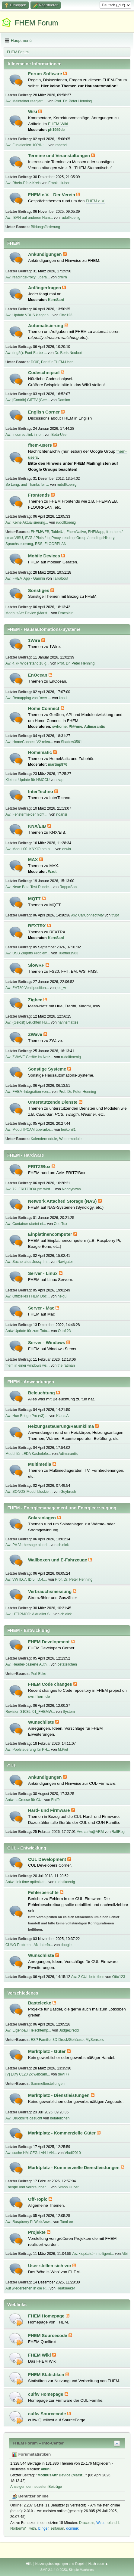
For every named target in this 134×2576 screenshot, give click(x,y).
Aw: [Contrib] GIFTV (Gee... (27, 400)
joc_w (61, 988)
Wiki (33, 111)
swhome (59, 726)
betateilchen (67, 1664)
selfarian (57, 2528)
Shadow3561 (71, 742)
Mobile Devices (44, 555)
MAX (33, 859)
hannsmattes (68, 1022)
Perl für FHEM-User (57, 362)
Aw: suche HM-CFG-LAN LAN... (31, 2153)
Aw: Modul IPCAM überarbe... (29, 1129)
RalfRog (118, 1832)
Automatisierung (46, 325)
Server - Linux (43, 1273)
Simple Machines (81, 2569)
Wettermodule (70, 1139)
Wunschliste (41, 1722)
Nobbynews (71, 1189)
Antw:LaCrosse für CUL (24, 1800)
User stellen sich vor (50, 2265)
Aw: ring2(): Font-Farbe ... (26, 353)
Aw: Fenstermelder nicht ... (26, 814)
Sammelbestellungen (48, 2084)
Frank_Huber (58, 183)
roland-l (113, 2523)
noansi (61, 814)
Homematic (40, 752)
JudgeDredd (69, 2030)
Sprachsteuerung (19, 544)
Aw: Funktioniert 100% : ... (26, 145)
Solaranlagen (42, 1517)
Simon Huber (68, 2187)
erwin (66, 849)
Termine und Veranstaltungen (59, 155)
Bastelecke (40, 2003)
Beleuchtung (42, 1392)
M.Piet (63, 1749)
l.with (31, 2528)
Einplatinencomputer (50, 1234)
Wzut (52, 872)
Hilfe (29, 2563)
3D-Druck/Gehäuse (68, 2040)
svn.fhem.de (39, 1696)
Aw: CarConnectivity (87, 915)
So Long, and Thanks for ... (27, 484)
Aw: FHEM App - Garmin (25, 578)
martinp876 (57, 764)
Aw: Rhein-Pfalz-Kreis (22, 183)
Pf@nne (75, 726)
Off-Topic (38, 2199)
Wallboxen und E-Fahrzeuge (58, 1560)
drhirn (62, 277)
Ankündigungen (45, 254)
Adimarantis (94, 726)
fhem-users (40, 445)
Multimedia (40, 1464)
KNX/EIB (37, 826)
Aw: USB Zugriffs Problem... (27, 953)
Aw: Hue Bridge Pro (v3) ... (26, 1416)
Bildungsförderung (45, 227)
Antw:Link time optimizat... (26, 1882)
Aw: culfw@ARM (90, 1832)
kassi (63, 698)
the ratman (66, 1365)
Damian (64, 400)
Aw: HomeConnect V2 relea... (29, 742)
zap (60, 780)
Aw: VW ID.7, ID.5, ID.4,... (26, 1579)
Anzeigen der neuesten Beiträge (36, 2487)
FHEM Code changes (50, 1684)
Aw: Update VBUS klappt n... (28, 315)
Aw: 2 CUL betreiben (87, 1977)
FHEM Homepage (47, 2316)
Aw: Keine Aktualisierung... (26, 522)
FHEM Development (49, 1641)
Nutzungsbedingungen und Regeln (60, 2563)
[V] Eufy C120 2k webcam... (27, 2074)
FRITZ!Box (40, 1166)
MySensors (95, 2040)
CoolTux (60, 1224)
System (69, 1712)
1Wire (34, 640)
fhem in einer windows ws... (27, 1365)
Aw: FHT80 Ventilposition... (27, 988)
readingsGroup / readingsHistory (88, 538)
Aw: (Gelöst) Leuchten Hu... (27, 1022)
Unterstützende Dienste (53, 1102)
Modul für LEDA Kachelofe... (28, 1454)
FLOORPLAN (55, 544)
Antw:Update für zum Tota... (27, 1331)
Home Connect (44, 708)
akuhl (45, 2469)
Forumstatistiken (31, 2454)
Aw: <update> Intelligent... (93, 2254)
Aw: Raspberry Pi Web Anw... (28, 2222)
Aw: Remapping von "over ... (28, 698)
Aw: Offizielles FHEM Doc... (27, 1296)
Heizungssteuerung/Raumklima (61, 1426)
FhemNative (76, 532)
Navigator (65, 1262)
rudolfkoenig (70, 217)
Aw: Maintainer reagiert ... (25, 101)
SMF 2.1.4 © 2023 (53, 2569)
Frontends (39, 495)
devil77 (63, 2074)
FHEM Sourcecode (48, 2335)
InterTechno (41, 791)
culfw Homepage (46, 2394)
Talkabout (60, 578)
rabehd (61, 145)
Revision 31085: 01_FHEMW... (30, 1712)
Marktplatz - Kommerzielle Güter (62, 2133)
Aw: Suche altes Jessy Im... (27, 1262)
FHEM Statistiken (46, 2374)
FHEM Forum (36, 23)
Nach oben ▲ (98, 2563)
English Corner (44, 412)
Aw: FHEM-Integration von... (28, 1092)
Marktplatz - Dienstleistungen (59, 2095)
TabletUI (58, 532)
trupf (115, 915)
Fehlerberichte (44, 1892)
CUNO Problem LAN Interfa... (29, 1945)
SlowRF (37, 965)
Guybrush (68, 1491)
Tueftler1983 (68, 953)
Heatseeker (65, 2288)
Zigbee (35, 999)
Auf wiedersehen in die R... (27, 2288)
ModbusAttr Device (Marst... (27, 613)
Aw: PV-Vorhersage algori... (27, 1545)
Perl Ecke (38, 1674)
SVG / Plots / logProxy (43, 538)
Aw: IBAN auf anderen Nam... (29, 217)
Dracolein (66, 613)
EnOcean (38, 675)
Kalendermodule (44, 1139)
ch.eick (63, 1545)
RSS (39, 544)
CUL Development (47, 1859)
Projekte (37, 2232)
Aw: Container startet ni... (25, 1224)
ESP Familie (41, 2040)
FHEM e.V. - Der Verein (52, 194)
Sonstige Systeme (47, 1069)
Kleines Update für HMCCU (27, 780)
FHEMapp (96, 532)
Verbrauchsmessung (50, 1591)
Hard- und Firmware (49, 1810)
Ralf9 (55, 1800)
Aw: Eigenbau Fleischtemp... (28, 2030)
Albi (125, 2254)
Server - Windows (47, 1342)
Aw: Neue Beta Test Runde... (28, 887)
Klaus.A (62, 1416)
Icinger (43, 2528)
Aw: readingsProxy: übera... (27, 277)
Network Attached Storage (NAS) (63, 1201)
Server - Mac (42, 1308)
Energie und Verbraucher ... (27, 2187)
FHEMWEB (40, 532)
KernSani (56, 300)
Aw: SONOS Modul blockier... (29, 1491)
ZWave (35, 1034)
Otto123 (65, 315)
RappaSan (68, 887)
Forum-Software (45, 73)
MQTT (35, 898)
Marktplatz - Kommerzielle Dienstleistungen (74, 2167)
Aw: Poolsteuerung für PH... (27, 1749)
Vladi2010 (73, 2153)
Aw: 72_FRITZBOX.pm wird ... (29, 1189)
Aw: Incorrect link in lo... (24, 434)
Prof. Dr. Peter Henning (73, 101)
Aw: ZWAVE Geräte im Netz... (29, 1057)
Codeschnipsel (44, 372)
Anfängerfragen (45, 287)
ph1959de (56, 130)
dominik (72, 2528)
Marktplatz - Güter (47, 2051)
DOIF (35, 362)
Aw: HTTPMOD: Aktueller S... (29, 1614)
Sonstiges (39, 590)
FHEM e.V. (95, 201)
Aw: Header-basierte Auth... (27, 1664)
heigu (62, 1296)
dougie (66, 1945)
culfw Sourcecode (47, 2413)
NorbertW (18, 2528)
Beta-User (59, 434)
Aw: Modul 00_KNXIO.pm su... (29, 849)
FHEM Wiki (58, 124)
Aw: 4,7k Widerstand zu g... (27, 663)
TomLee (66, 2222)
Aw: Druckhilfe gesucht (23, 2118)
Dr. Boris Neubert (68, 353)
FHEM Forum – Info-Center (38, 2443)
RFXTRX (37, 925)
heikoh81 (68, 1129)
